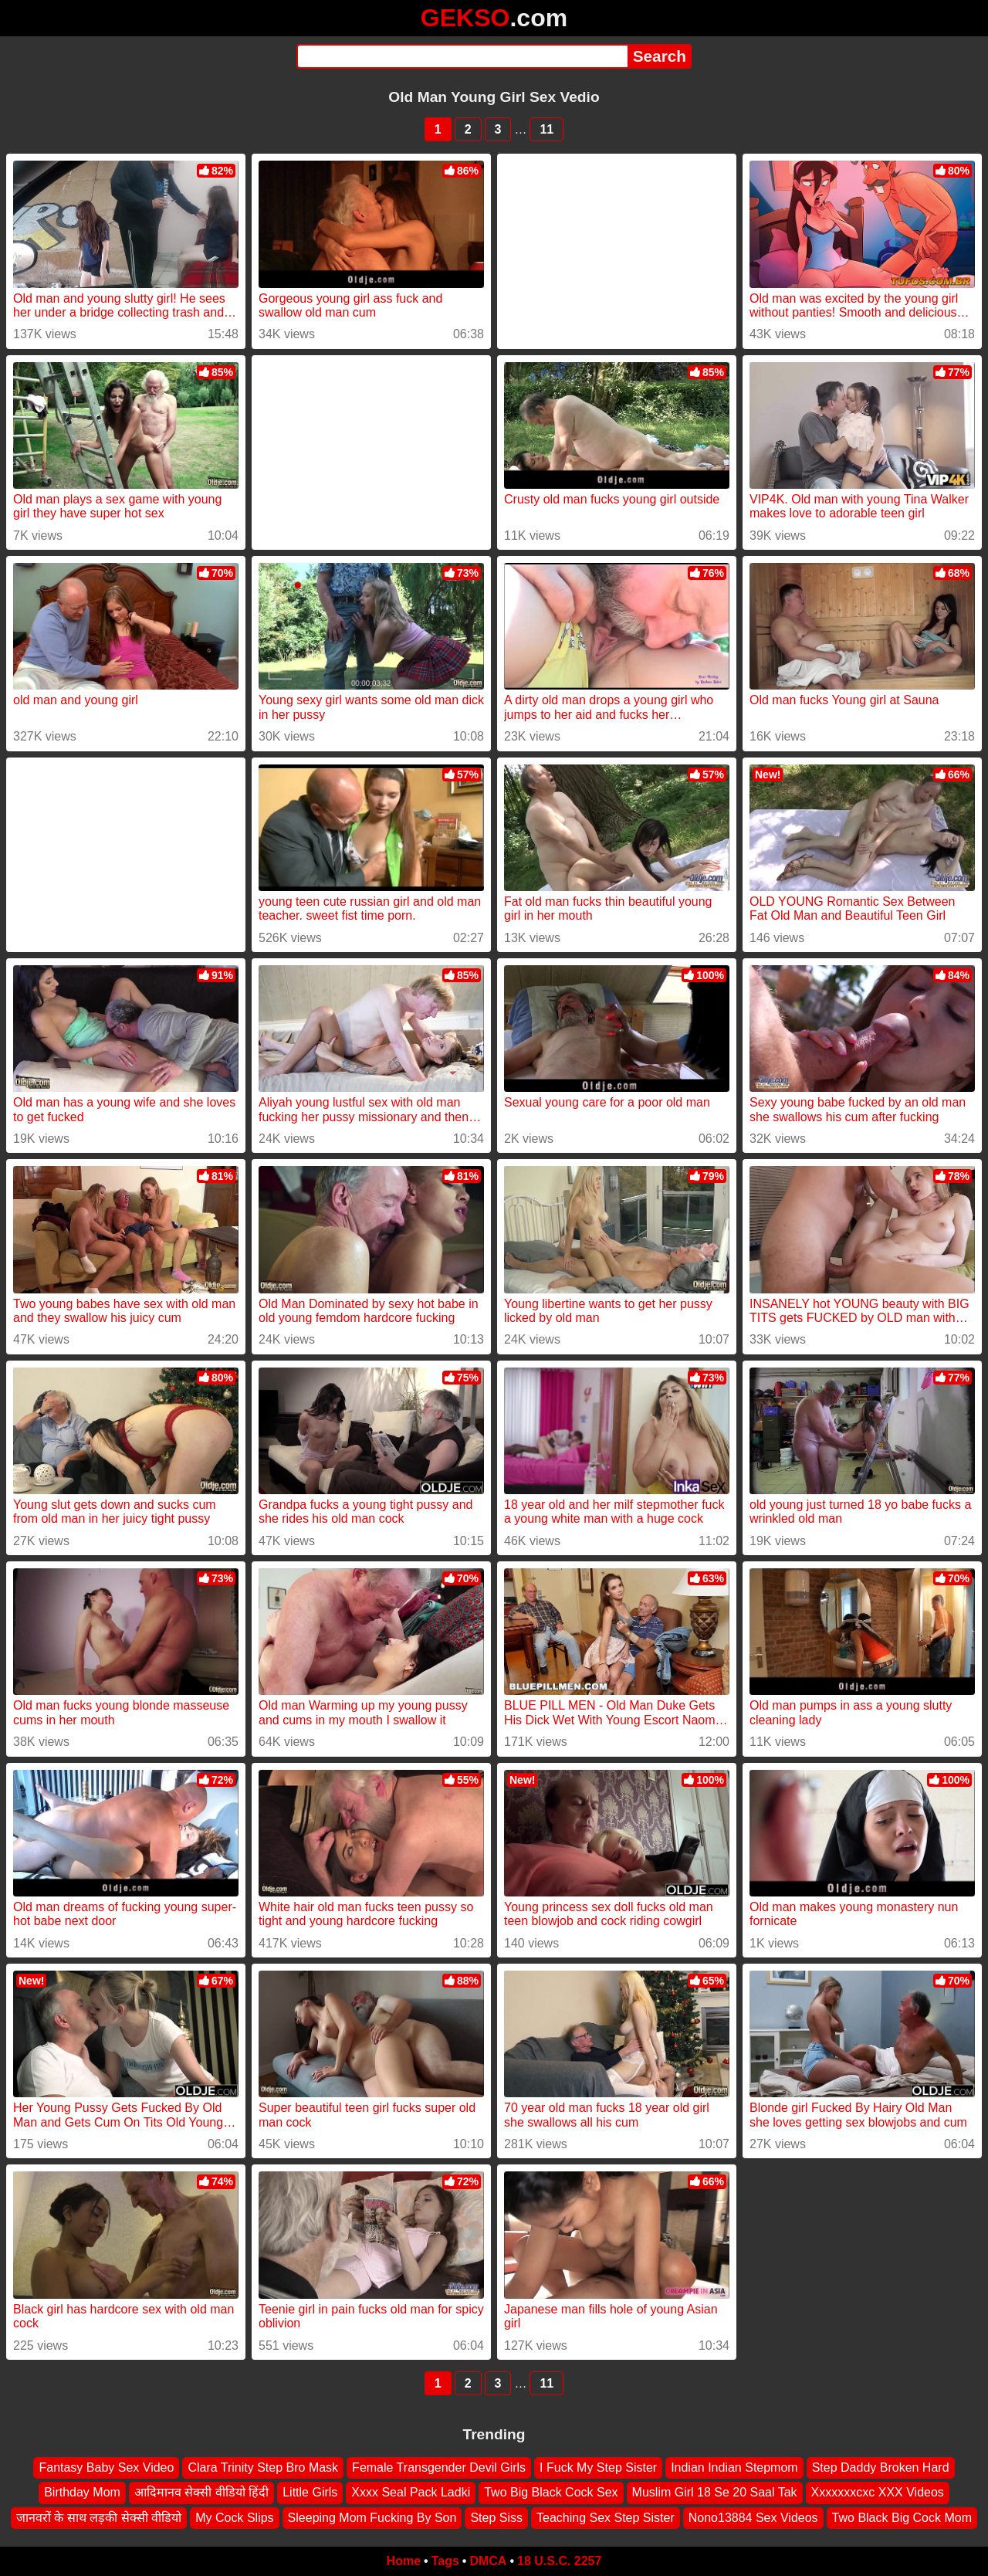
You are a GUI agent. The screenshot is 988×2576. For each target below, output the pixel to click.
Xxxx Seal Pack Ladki (410, 2493)
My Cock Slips (234, 2517)
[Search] (462, 56)
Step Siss (496, 2517)
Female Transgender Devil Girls (439, 2467)
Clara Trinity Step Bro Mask (263, 2467)
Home (404, 2561)
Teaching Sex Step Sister (605, 2517)
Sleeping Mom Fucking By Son (372, 2517)
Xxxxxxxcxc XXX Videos (877, 2493)
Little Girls (310, 2493)
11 (546, 129)
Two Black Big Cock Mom (902, 2517)
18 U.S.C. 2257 (559, 2561)
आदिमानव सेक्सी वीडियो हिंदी (201, 2493)
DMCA (487, 2561)
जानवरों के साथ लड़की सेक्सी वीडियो (98, 2517)
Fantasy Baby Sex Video (106, 2467)
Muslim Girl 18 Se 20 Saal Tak (714, 2493)
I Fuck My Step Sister (598, 2467)
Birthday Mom (82, 2493)
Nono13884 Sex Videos (753, 2517)
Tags (445, 2561)
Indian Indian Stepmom (734, 2467)
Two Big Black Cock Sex (551, 2493)
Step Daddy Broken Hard (880, 2467)
